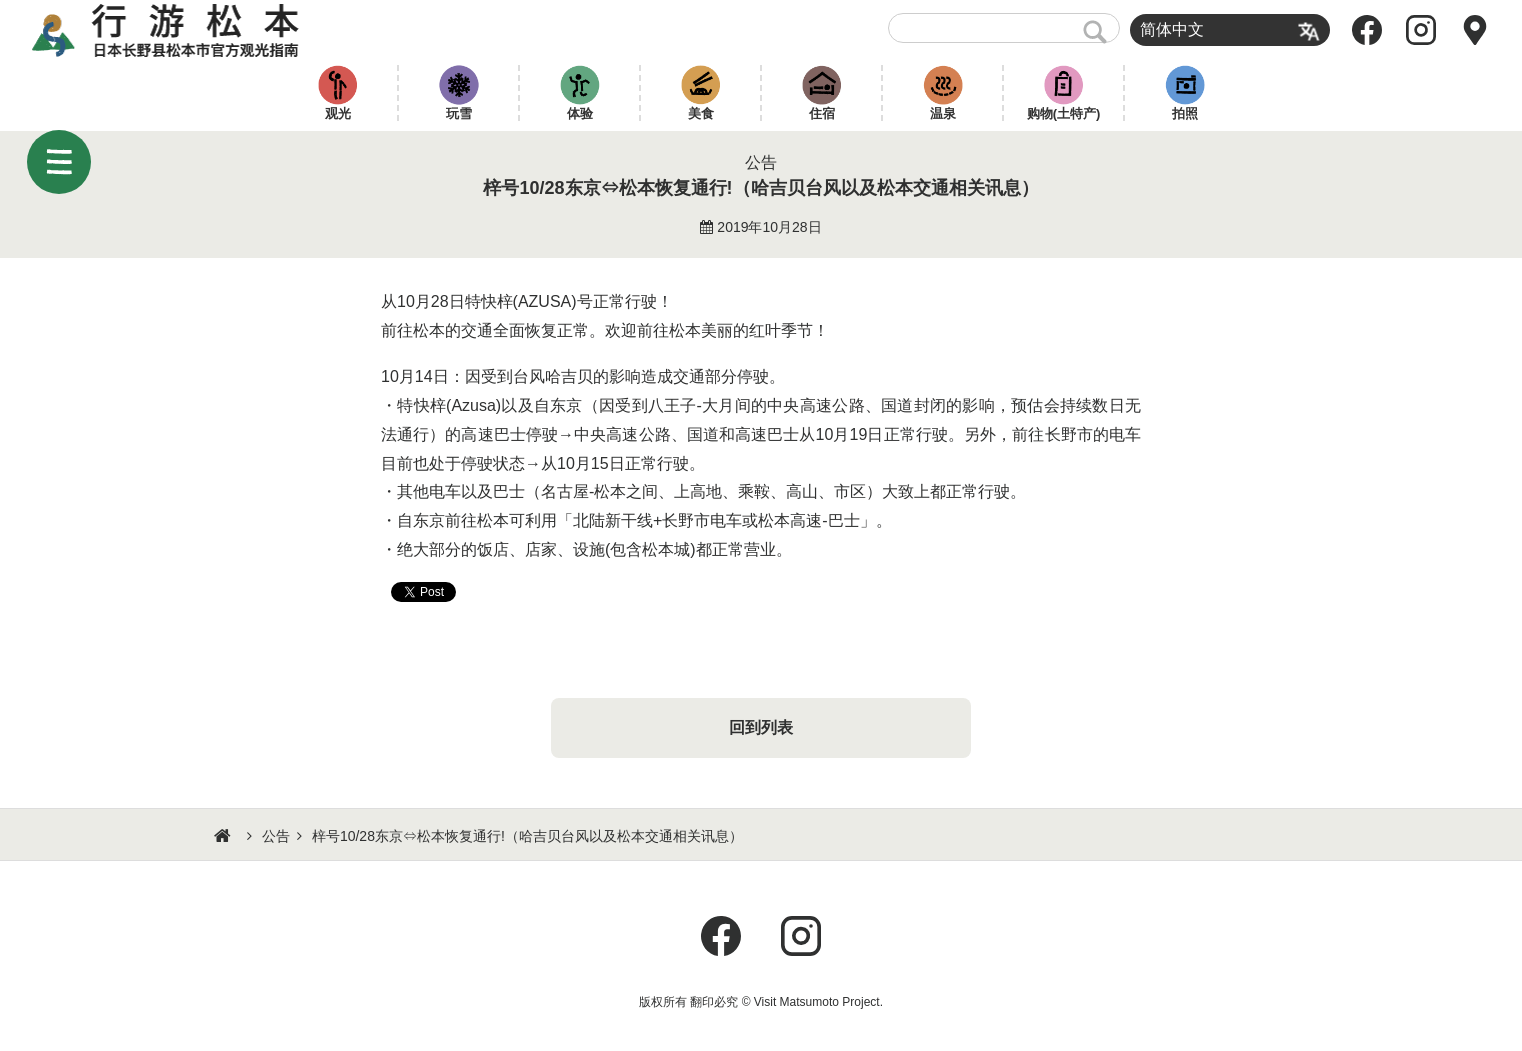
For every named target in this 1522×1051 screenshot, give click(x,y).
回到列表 (761, 727)
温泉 (943, 113)
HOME (225, 836)
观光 (338, 113)
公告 (276, 836)
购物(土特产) (1064, 113)
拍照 (1185, 113)
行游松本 (165, 30)
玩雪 (459, 113)
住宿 (822, 113)
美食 (701, 113)
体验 (580, 113)
